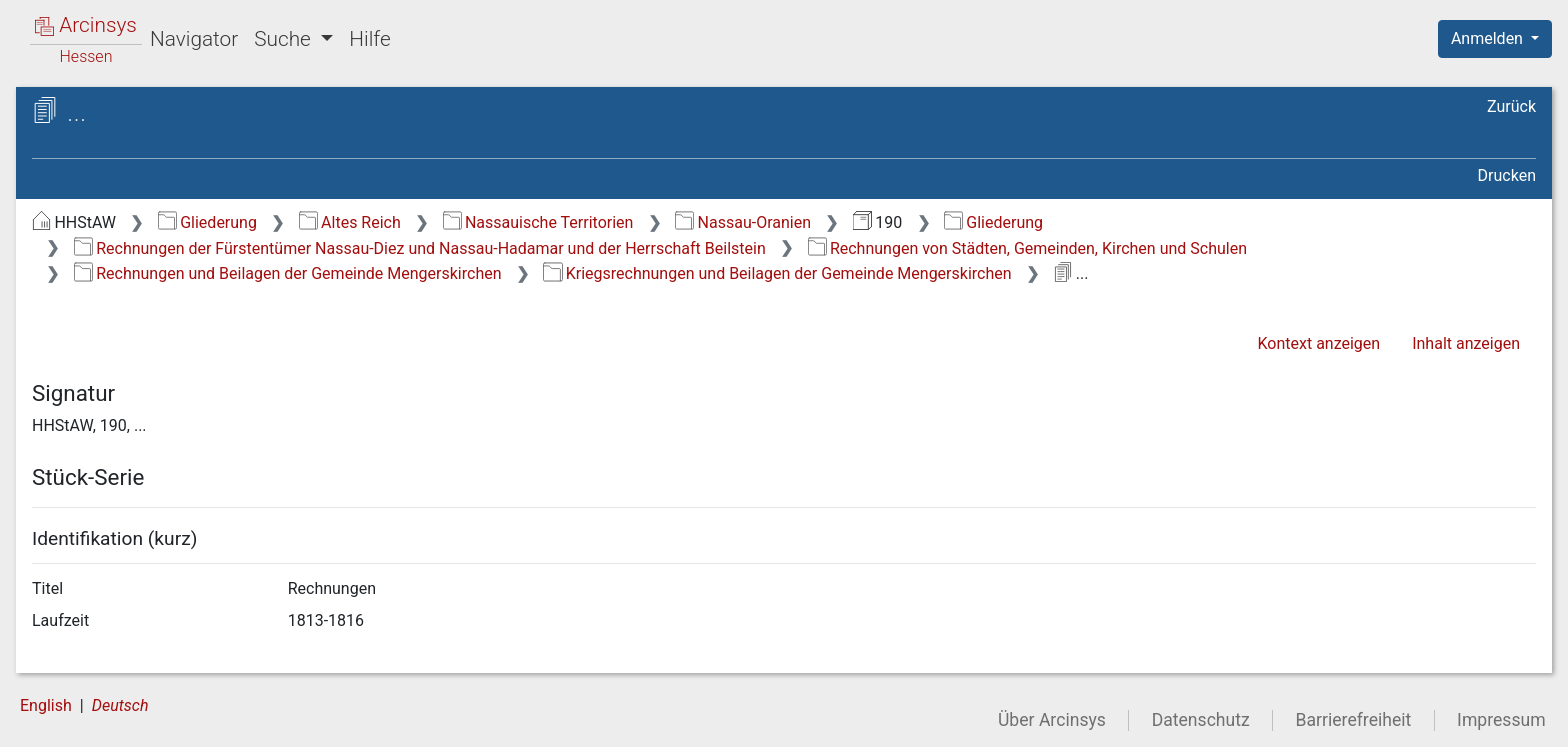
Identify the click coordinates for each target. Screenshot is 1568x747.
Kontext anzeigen (1318, 343)
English (46, 705)
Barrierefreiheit (1354, 720)
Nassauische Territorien (538, 222)
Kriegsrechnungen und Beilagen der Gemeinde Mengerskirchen (777, 273)
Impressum (1501, 720)
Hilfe (369, 39)
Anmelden (1489, 38)
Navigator (194, 39)
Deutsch (120, 705)
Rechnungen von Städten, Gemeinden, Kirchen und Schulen (1028, 248)
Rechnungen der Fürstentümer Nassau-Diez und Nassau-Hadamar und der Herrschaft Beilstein (420, 248)
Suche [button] (285, 39)
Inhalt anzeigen (1466, 343)
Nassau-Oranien (743, 222)
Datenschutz (1201, 720)
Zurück (1511, 106)
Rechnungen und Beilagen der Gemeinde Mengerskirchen (288, 273)
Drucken (1507, 175)
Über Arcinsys (1052, 720)
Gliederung (207, 222)
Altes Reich (350, 222)
